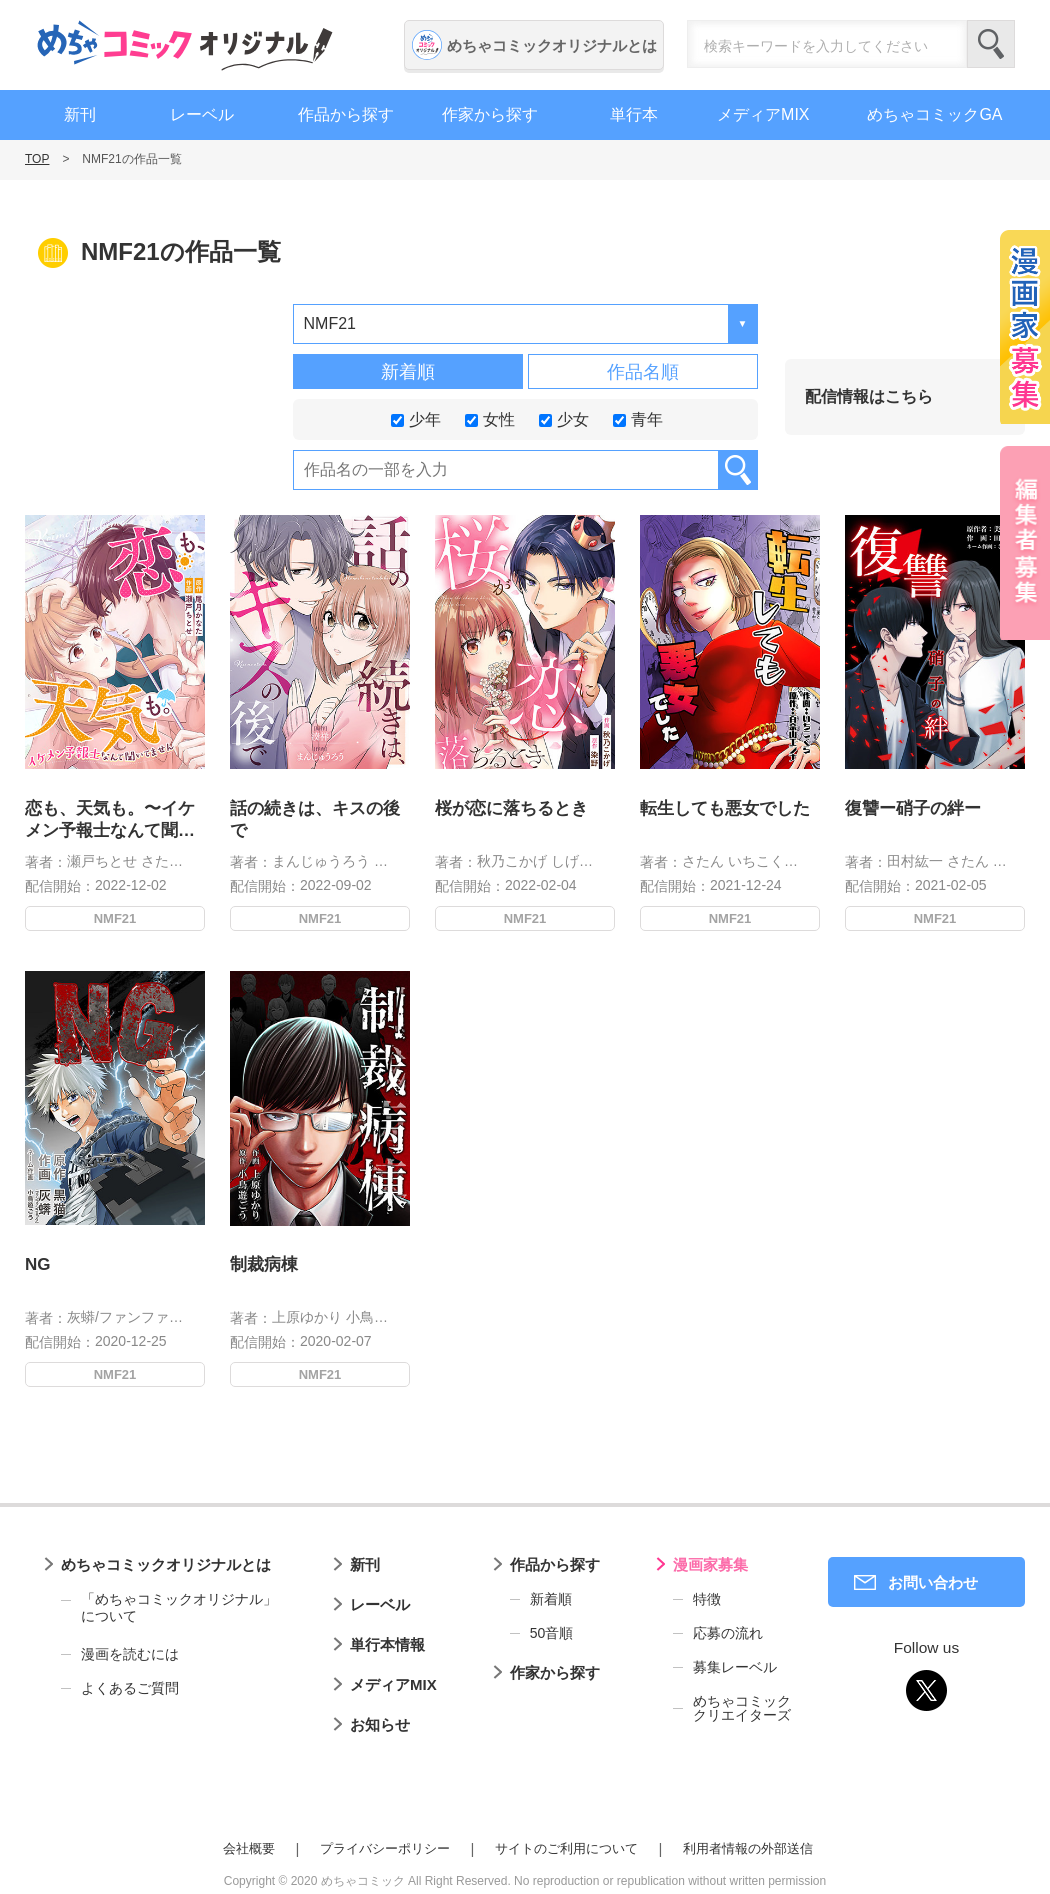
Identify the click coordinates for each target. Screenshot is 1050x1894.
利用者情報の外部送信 (748, 1848)
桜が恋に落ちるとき (511, 808)
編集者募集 (1025, 543)
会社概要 (249, 1848)
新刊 (80, 114)
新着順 (408, 372)
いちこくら (763, 861)
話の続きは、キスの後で (315, 819)
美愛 (1007, 861)
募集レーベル (735, 1667)
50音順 (552, 1633)
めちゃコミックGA (934, 114)
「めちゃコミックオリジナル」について (169, 1608)
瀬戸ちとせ (102, 861)
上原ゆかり (310, 1289)
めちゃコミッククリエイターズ (742, 1708)
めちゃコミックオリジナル (185, 45)
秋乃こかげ (512, 861)
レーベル (202, 114)
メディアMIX (763, 114)
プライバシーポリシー (385, 1848)
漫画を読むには (130, 1654)
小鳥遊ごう (369, 1289)
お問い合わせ (933, 1582)
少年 (416, 418)
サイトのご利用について (566, 1848)
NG (53, 1247)
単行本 (634, 114)
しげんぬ (579, 861)
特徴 (707, 1599)
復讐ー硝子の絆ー (913, 808)
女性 (490, 418)
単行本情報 (387, 1644)
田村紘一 (915, 861)
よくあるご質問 (130, 1688)
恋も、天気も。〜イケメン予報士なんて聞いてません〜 (110, 820)
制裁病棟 (275, 1247)
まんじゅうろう (321, 861)
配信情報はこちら (869, 396)
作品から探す (346, 114)
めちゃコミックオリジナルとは (552, 45)
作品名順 (643, 372)
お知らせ (380, 1724)
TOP (37, 159)
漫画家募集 (710, 1564)
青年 (638, 418)
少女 (564, 418)
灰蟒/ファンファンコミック (145, 1289)
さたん (162, 861)
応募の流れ (728, 1633)
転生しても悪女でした (725, 808)
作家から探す (490, 114)
